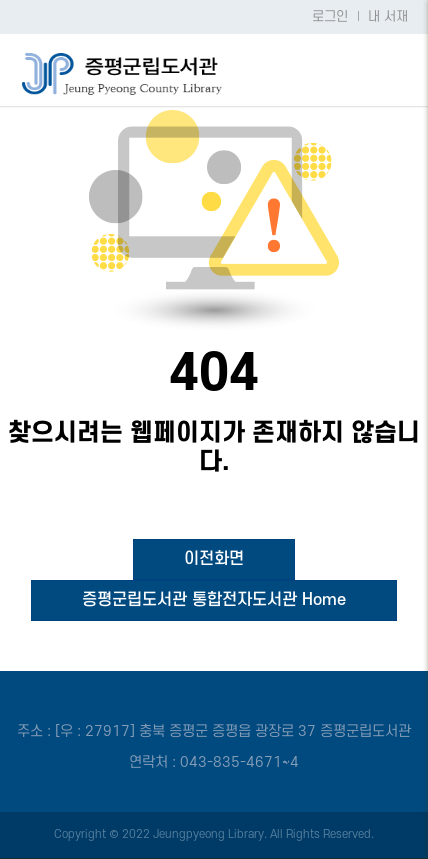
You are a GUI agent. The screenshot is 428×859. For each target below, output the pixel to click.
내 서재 (388, 17)
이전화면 (214, 559)
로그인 (330, 17)
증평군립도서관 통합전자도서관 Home (214, 600)
